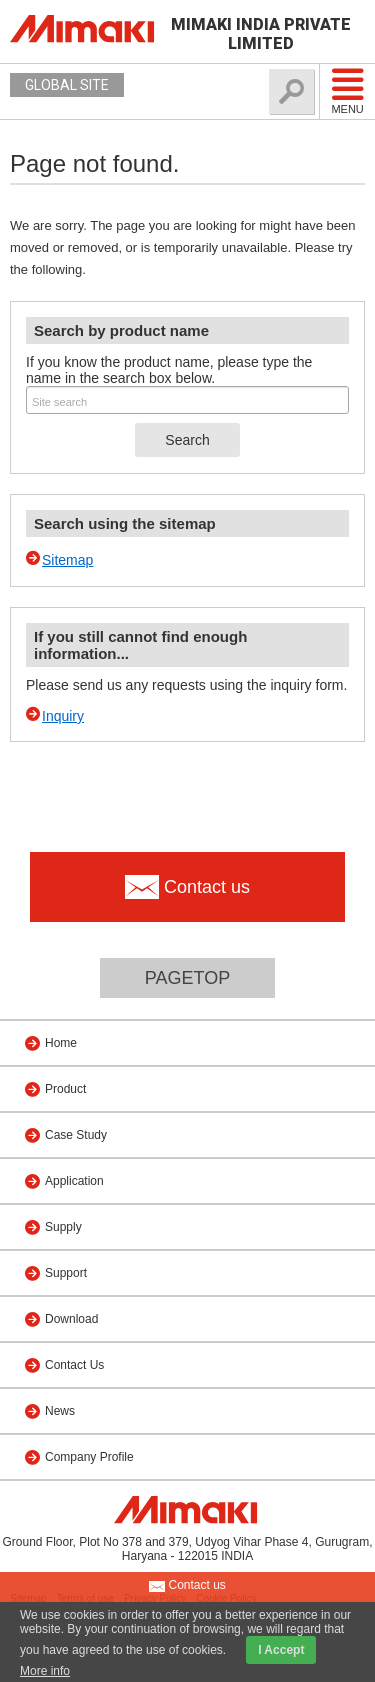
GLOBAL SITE (67, 85)
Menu (347, 91)
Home (61, 1043)
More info (45, 1671)
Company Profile (89, 1457)
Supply (63, 1227)
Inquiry (63, 716)
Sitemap (67, 560)
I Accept (281, 1650)
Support (66, 1273)
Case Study (76, 1135)
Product (65, 1089)
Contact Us (74, 1365)
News (60, 1411)
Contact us (187, 1586)
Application (74, 1181)
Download (71, 1319)
